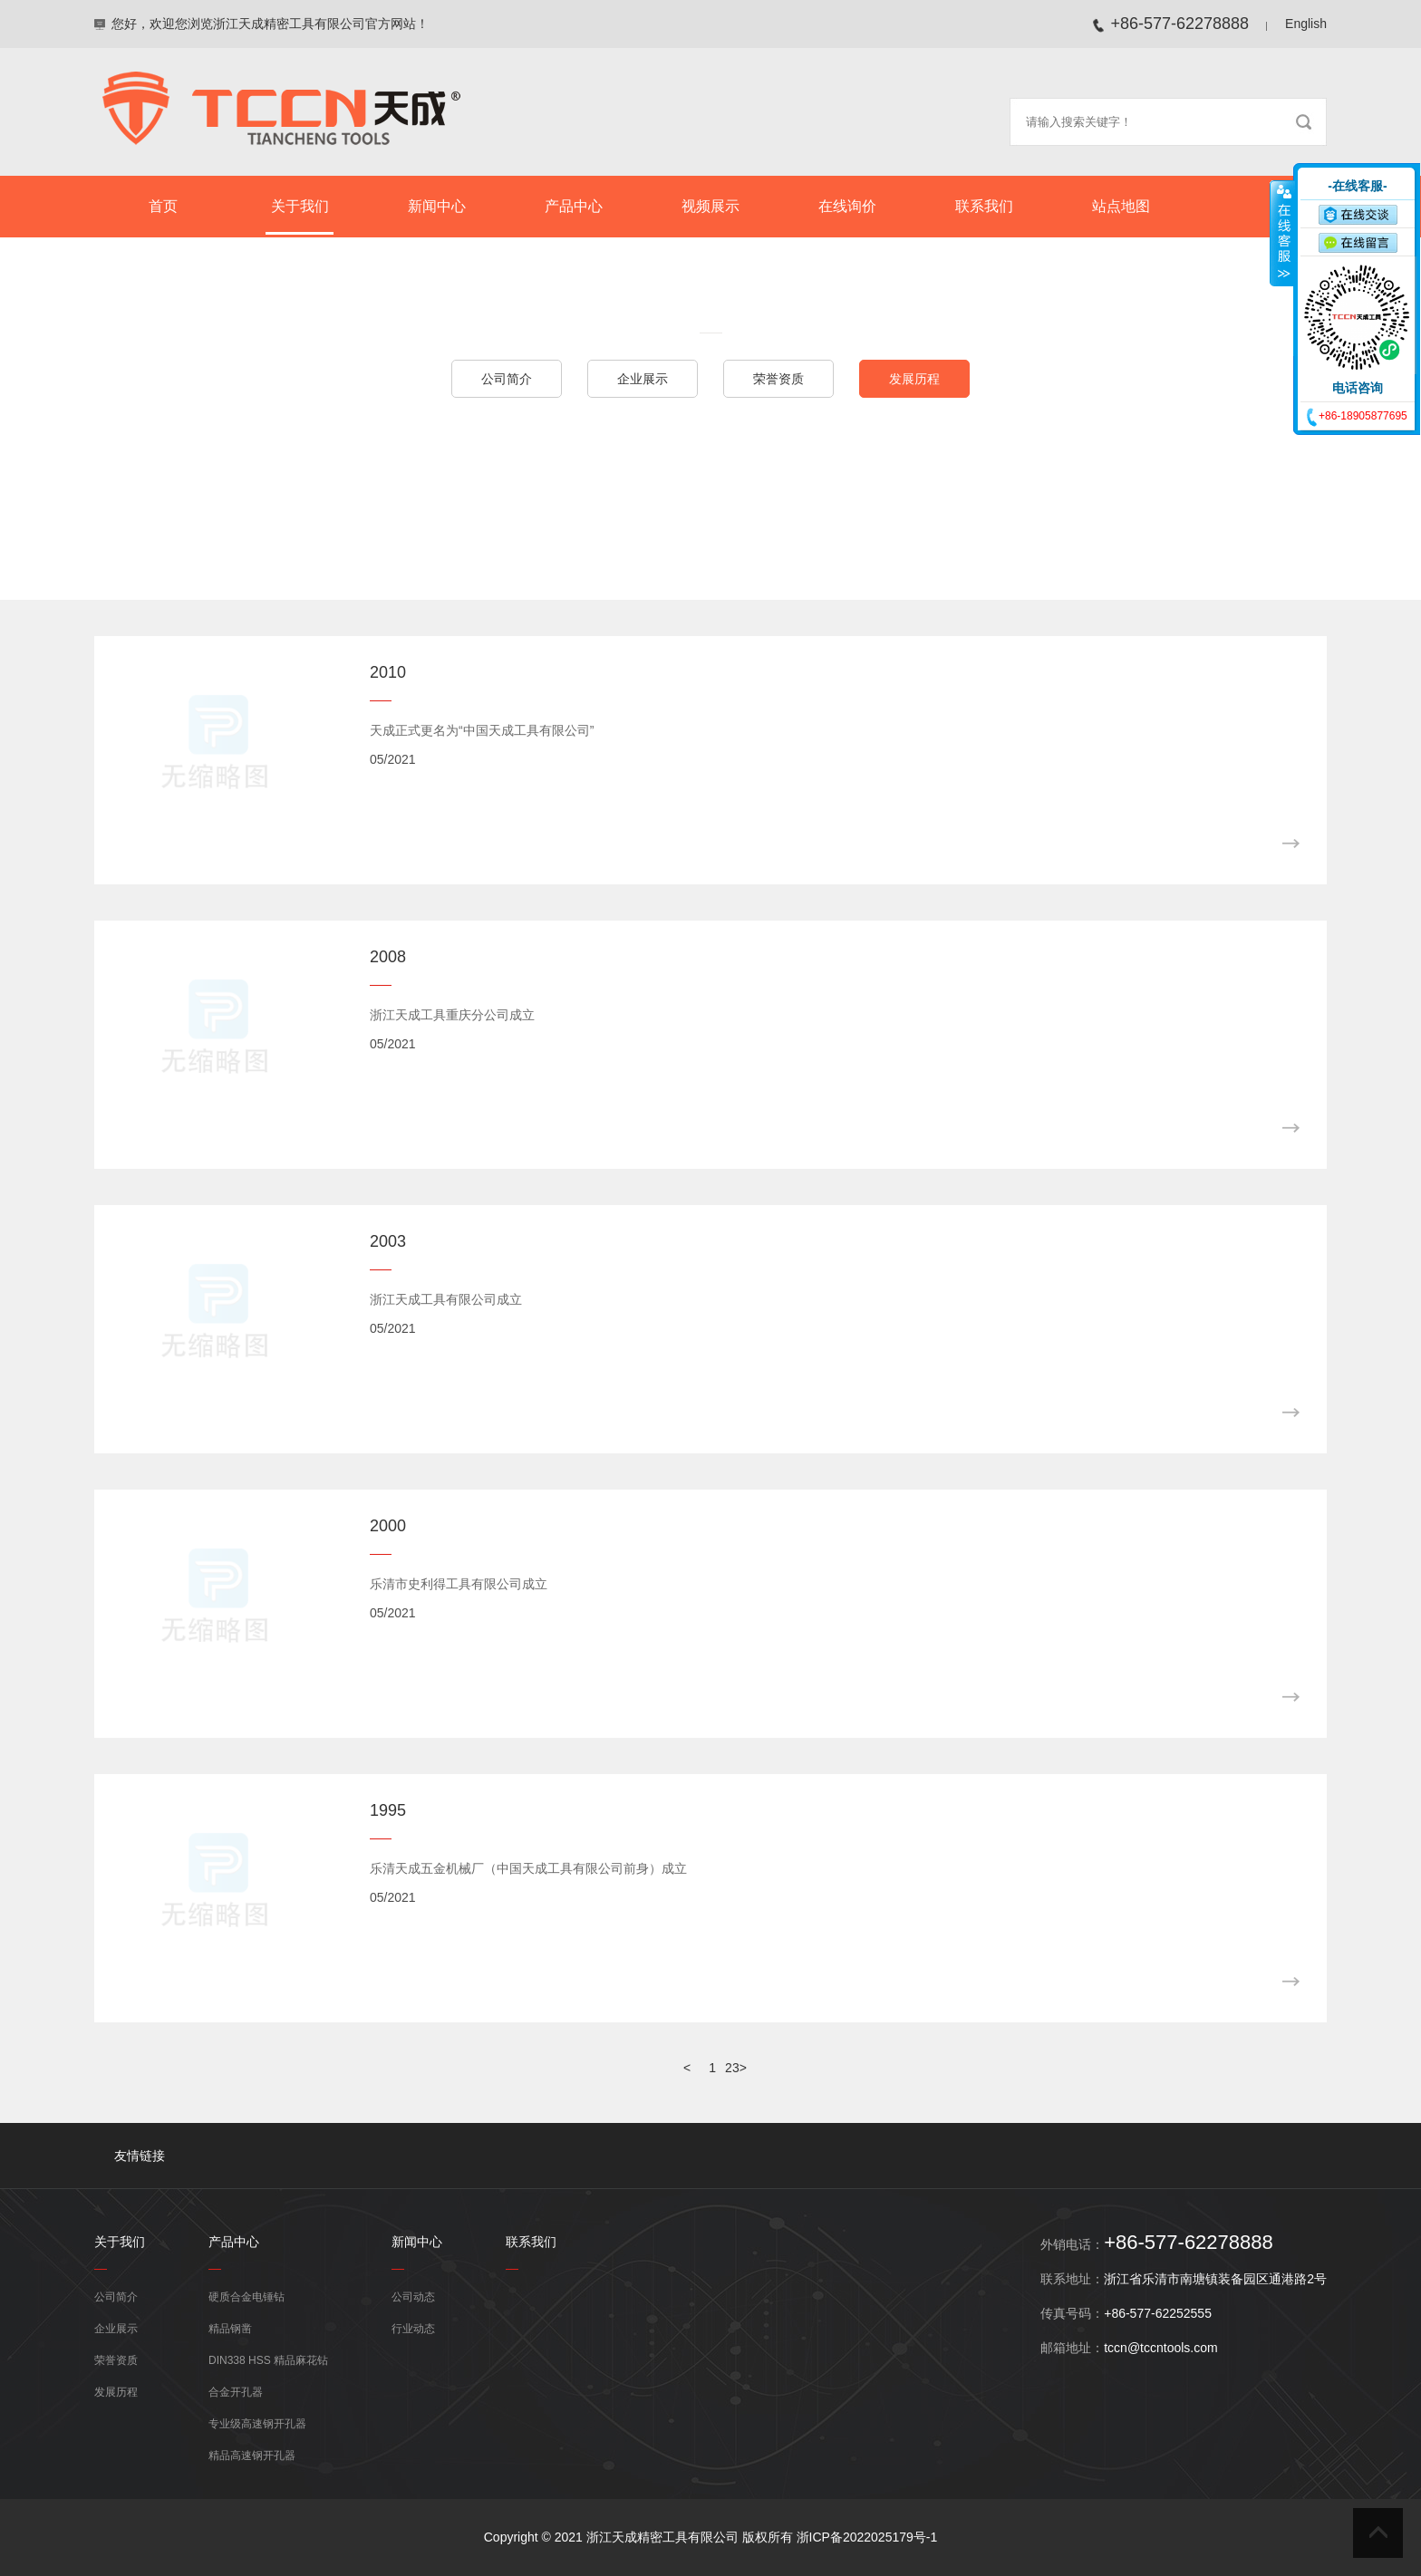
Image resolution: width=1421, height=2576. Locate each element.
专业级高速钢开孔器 (257, 2423)
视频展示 (711, 206)
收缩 (1282, 232)
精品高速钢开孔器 (251, 2455)
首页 (163, 206)
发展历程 (914, 378)
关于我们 (300, 206)
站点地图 (1121, 206)
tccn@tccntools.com (1160, 2347)
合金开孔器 (235, 2392)
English (1306, 23)
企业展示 (642, 378)
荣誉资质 (778, 378)
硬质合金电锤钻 (246, 2297)
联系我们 (984, 206)
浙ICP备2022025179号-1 (867, 2537)
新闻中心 (437, 206)
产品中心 (574, 206)
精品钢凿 (230, 2328)
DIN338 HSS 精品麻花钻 (268, 2360)
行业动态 (413, 2328)
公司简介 (506, 378)
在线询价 (847, 206)
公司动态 (413, 2297)
